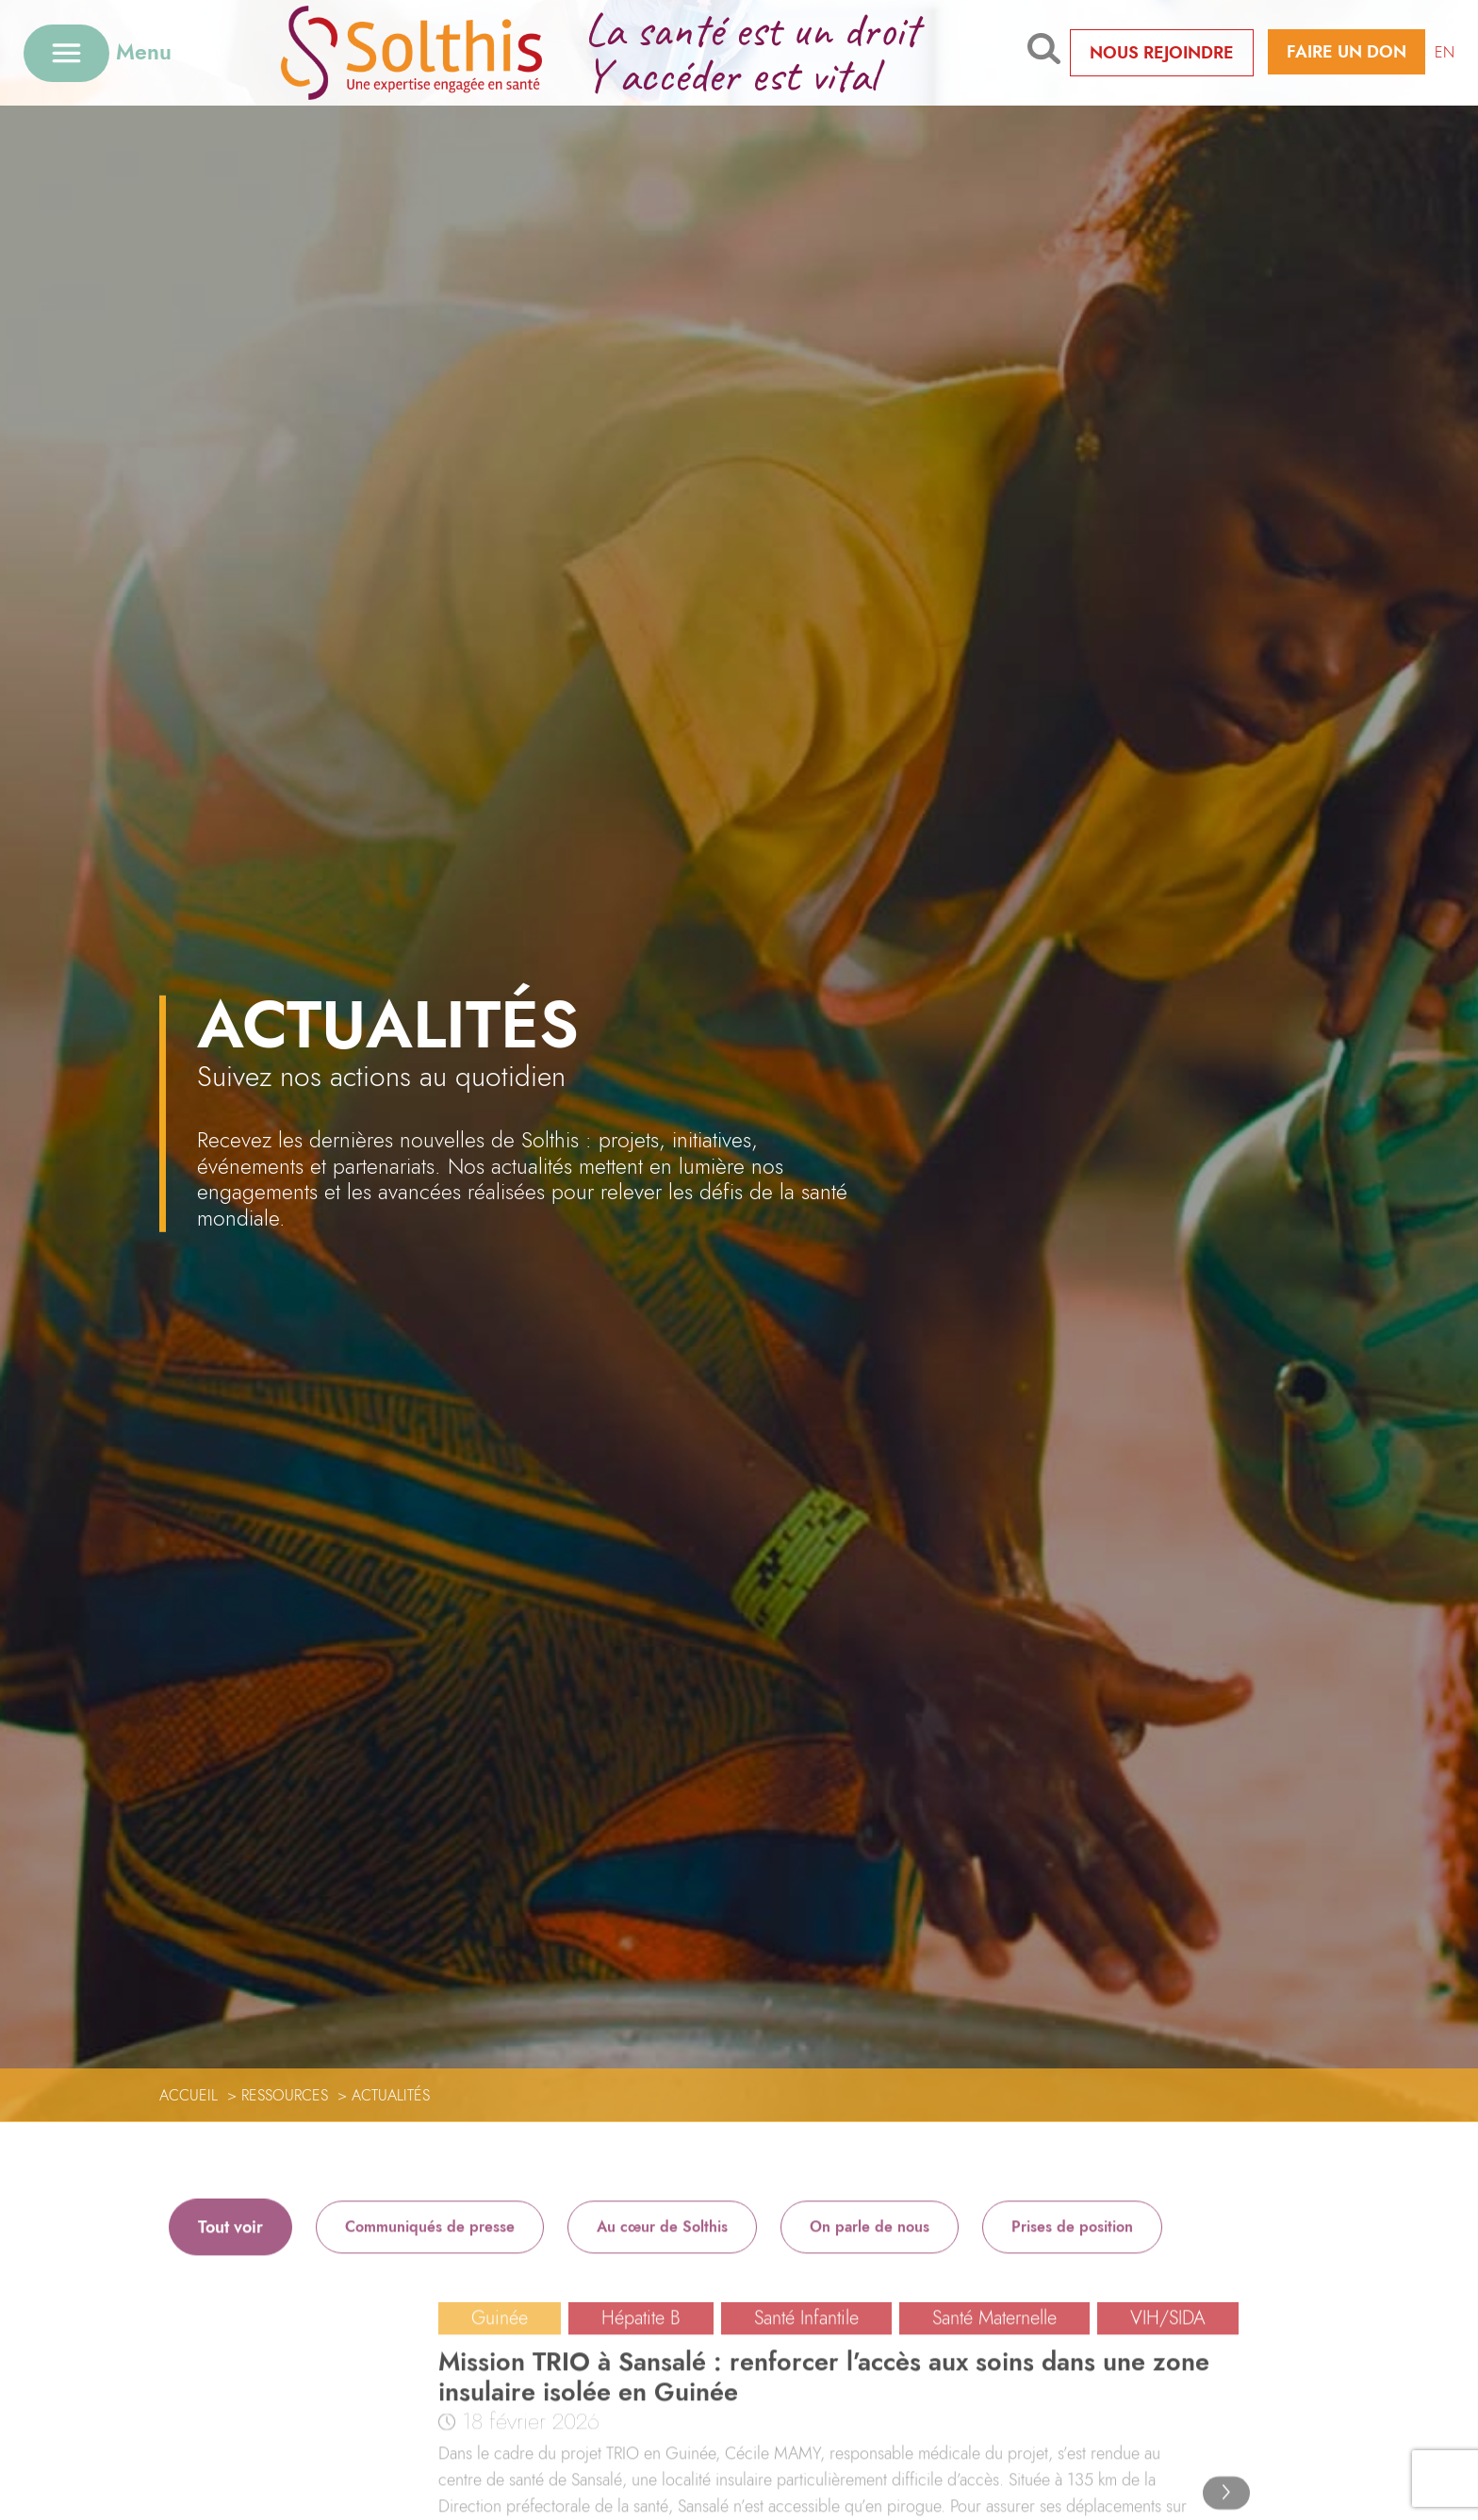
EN (1444, 52)
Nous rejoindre (1162, 53)
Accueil (188, 2095)
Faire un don (1346, 52)
